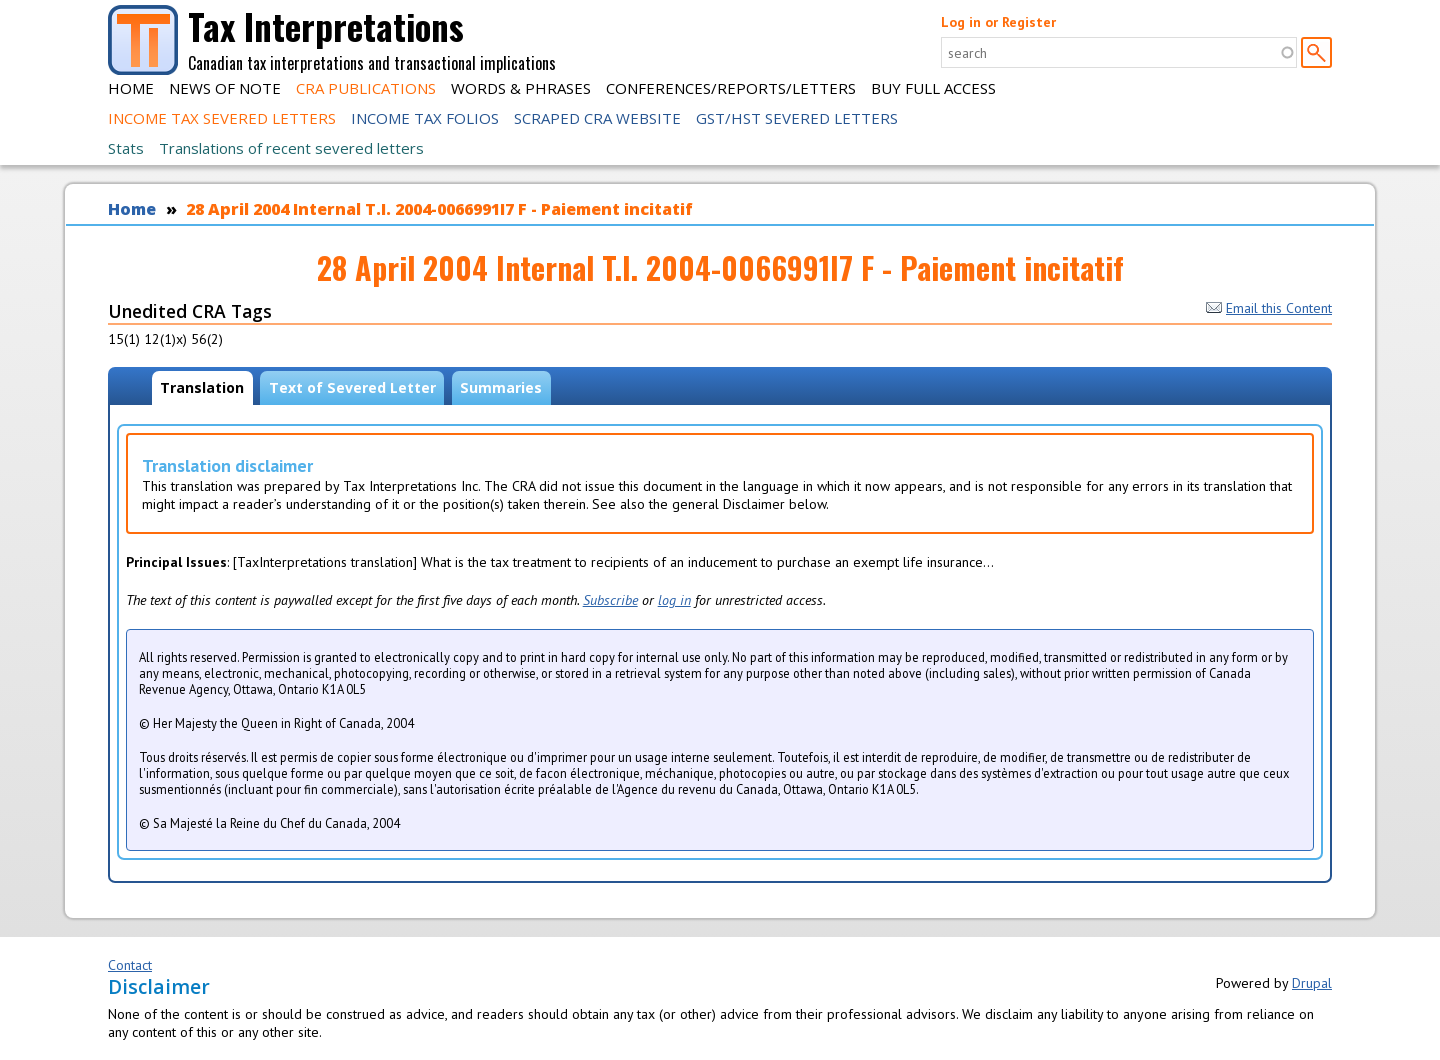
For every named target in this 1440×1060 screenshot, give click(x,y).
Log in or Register (998, 22)
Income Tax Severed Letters (222, 118)
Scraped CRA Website (597, 118)
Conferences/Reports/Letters (731, 88)
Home (131, 88)
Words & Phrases (521, 88)
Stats (126, 148)
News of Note (225, 88)
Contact (130, 965)
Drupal (1312, 983)
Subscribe (610, 600)
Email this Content (1269, 308)
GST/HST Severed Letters (797, 118)
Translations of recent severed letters (291, 148)
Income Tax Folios (425, 118)
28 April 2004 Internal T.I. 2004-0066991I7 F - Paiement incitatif (439, 209)
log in (674, 600)
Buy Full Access (933, 88)
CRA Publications (366, 88)
